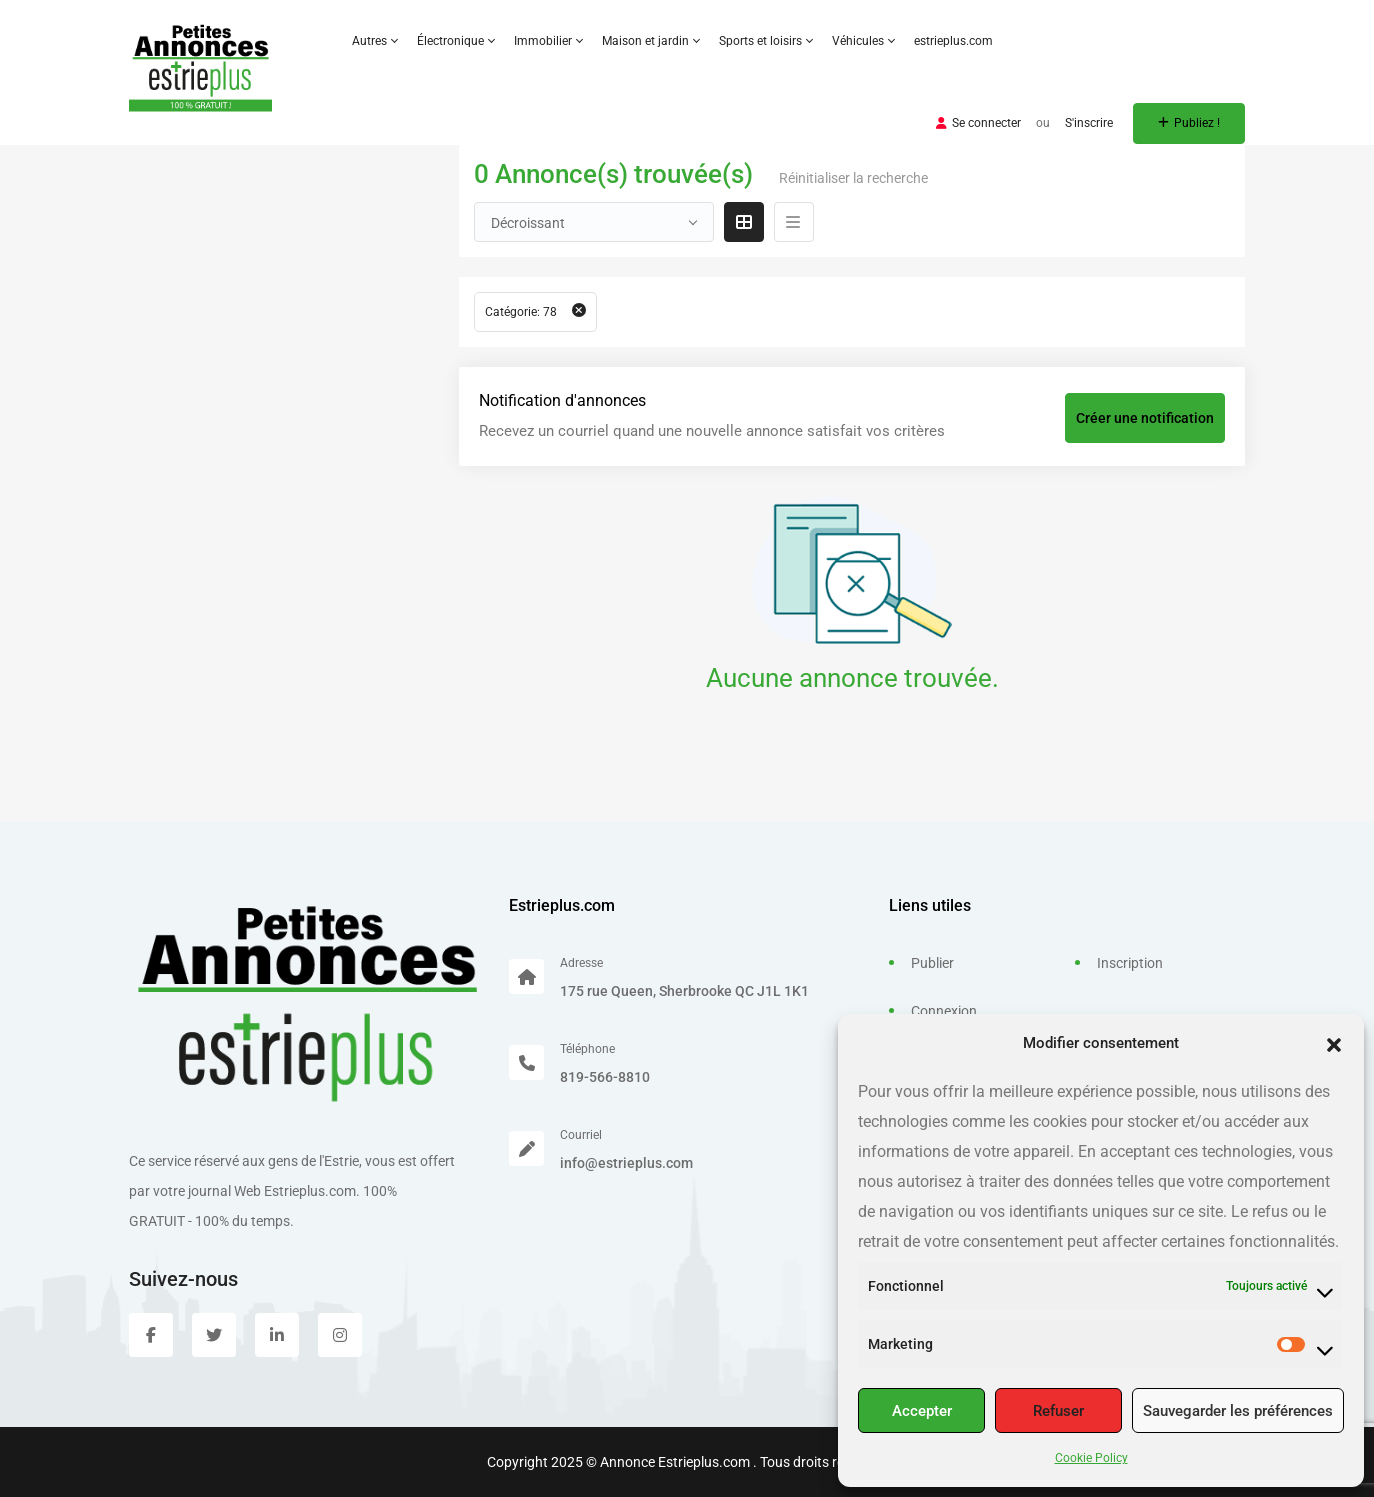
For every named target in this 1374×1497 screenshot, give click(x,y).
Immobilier (548, 41)
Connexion (944, 1011)
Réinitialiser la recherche (853, 178)
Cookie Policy (1091, 1458)
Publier (932, 963)
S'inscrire (1089, 123)
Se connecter (978, 123)
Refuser (1058, 1411)
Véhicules (863, 41)
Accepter (922, 1411)
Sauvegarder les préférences (1238, 1411)
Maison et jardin (650, 41)
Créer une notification (1145, 418)
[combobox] (594, 222)
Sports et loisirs (765, 41)
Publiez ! (1189, 123)
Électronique (455, 41)
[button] (1334, 1043)
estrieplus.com (953, 41)
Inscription (1130, 963)
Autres (374, 41)
